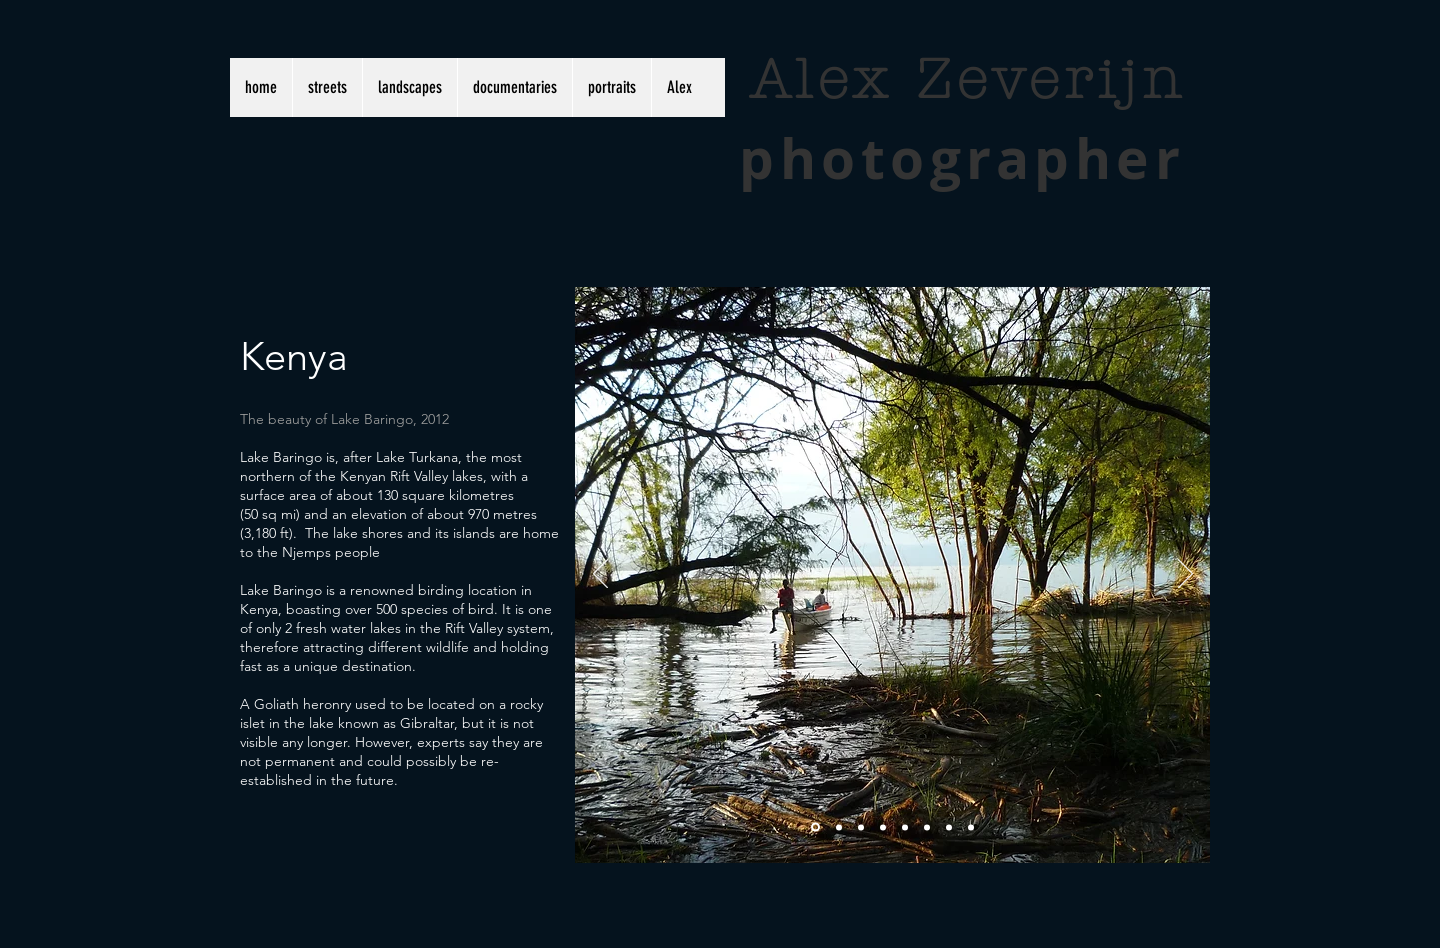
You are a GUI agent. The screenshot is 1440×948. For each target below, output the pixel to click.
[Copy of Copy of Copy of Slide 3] (927, 827)
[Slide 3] (861, 827)
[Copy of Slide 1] (949, 827)
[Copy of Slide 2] (971, 827)
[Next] (1185, 575)
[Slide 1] (815, 827)
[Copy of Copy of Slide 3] (905, 827)
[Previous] (600, 575)
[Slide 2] (839, 827)
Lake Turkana (417, 457)
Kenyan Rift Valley (394, 476)
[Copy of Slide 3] (883, 827)
